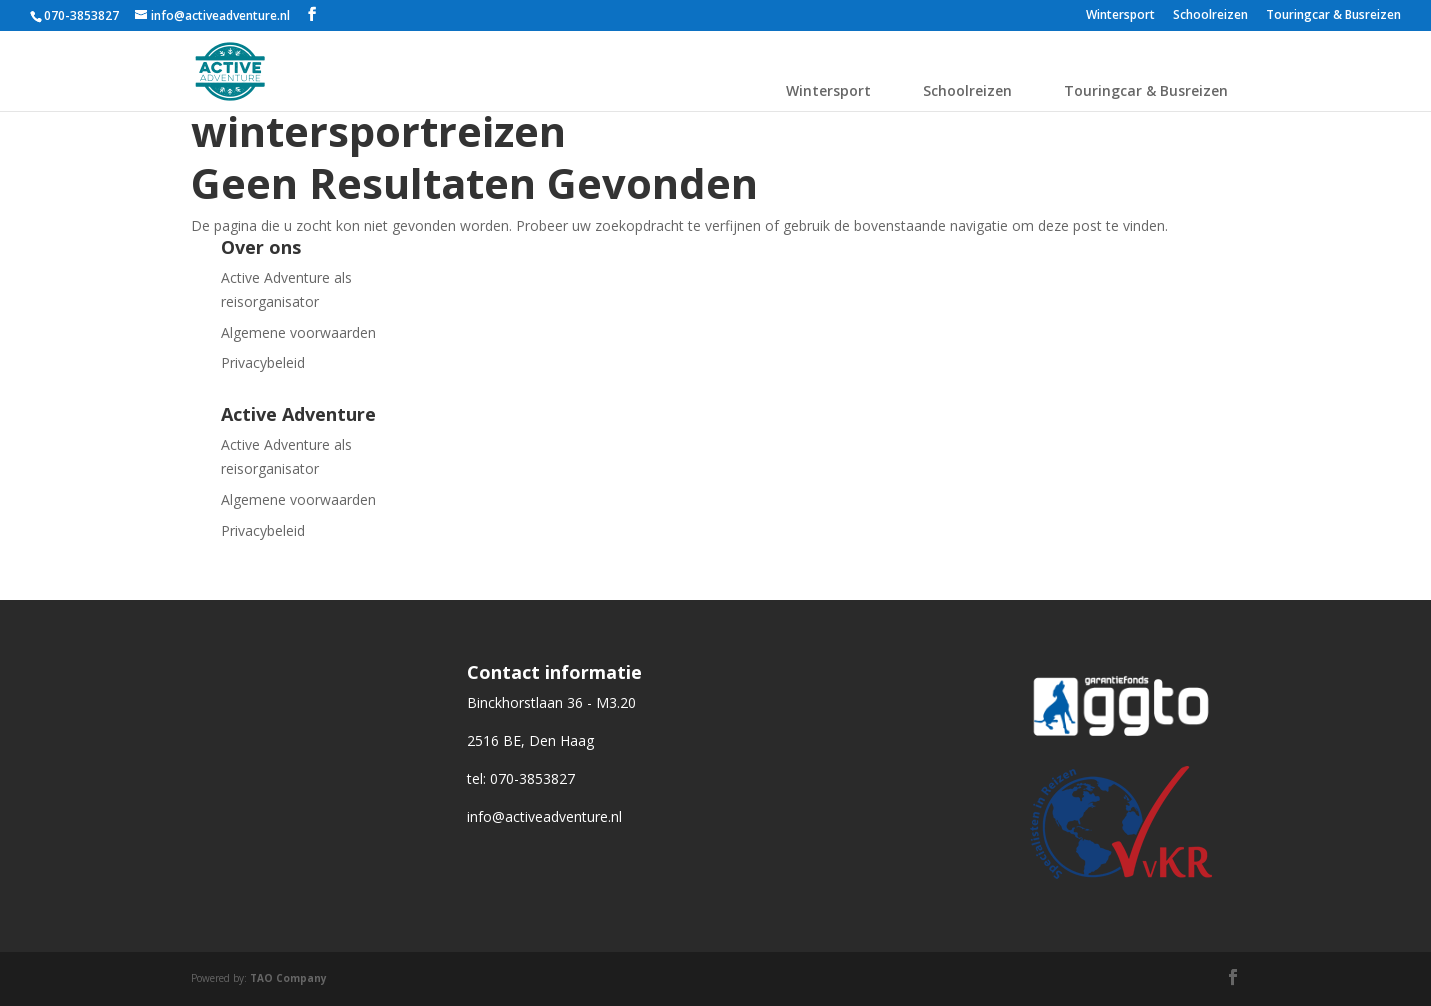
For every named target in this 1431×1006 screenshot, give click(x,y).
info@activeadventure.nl (544, 816)
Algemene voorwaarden (298, 332)
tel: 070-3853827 (521, 778)
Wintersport (1120, 16)
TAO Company (288, 978)
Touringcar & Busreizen (1333, 16)
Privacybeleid (263, 362)
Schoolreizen (1210, 16)
